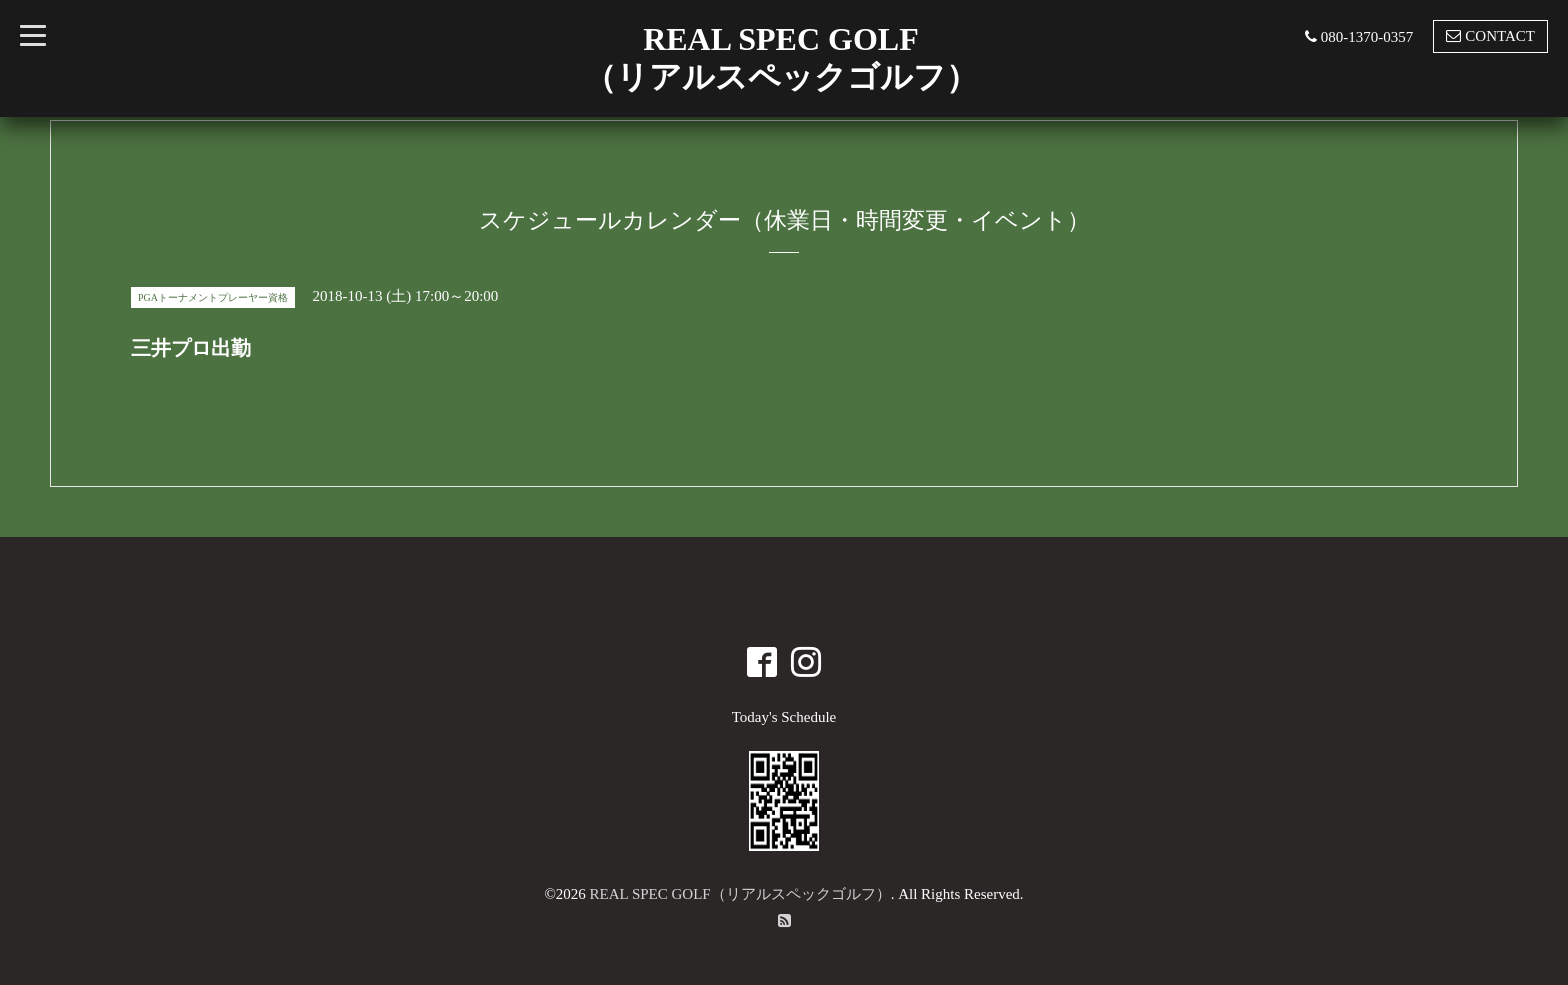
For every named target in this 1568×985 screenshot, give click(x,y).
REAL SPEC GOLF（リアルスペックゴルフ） (740, 894)
